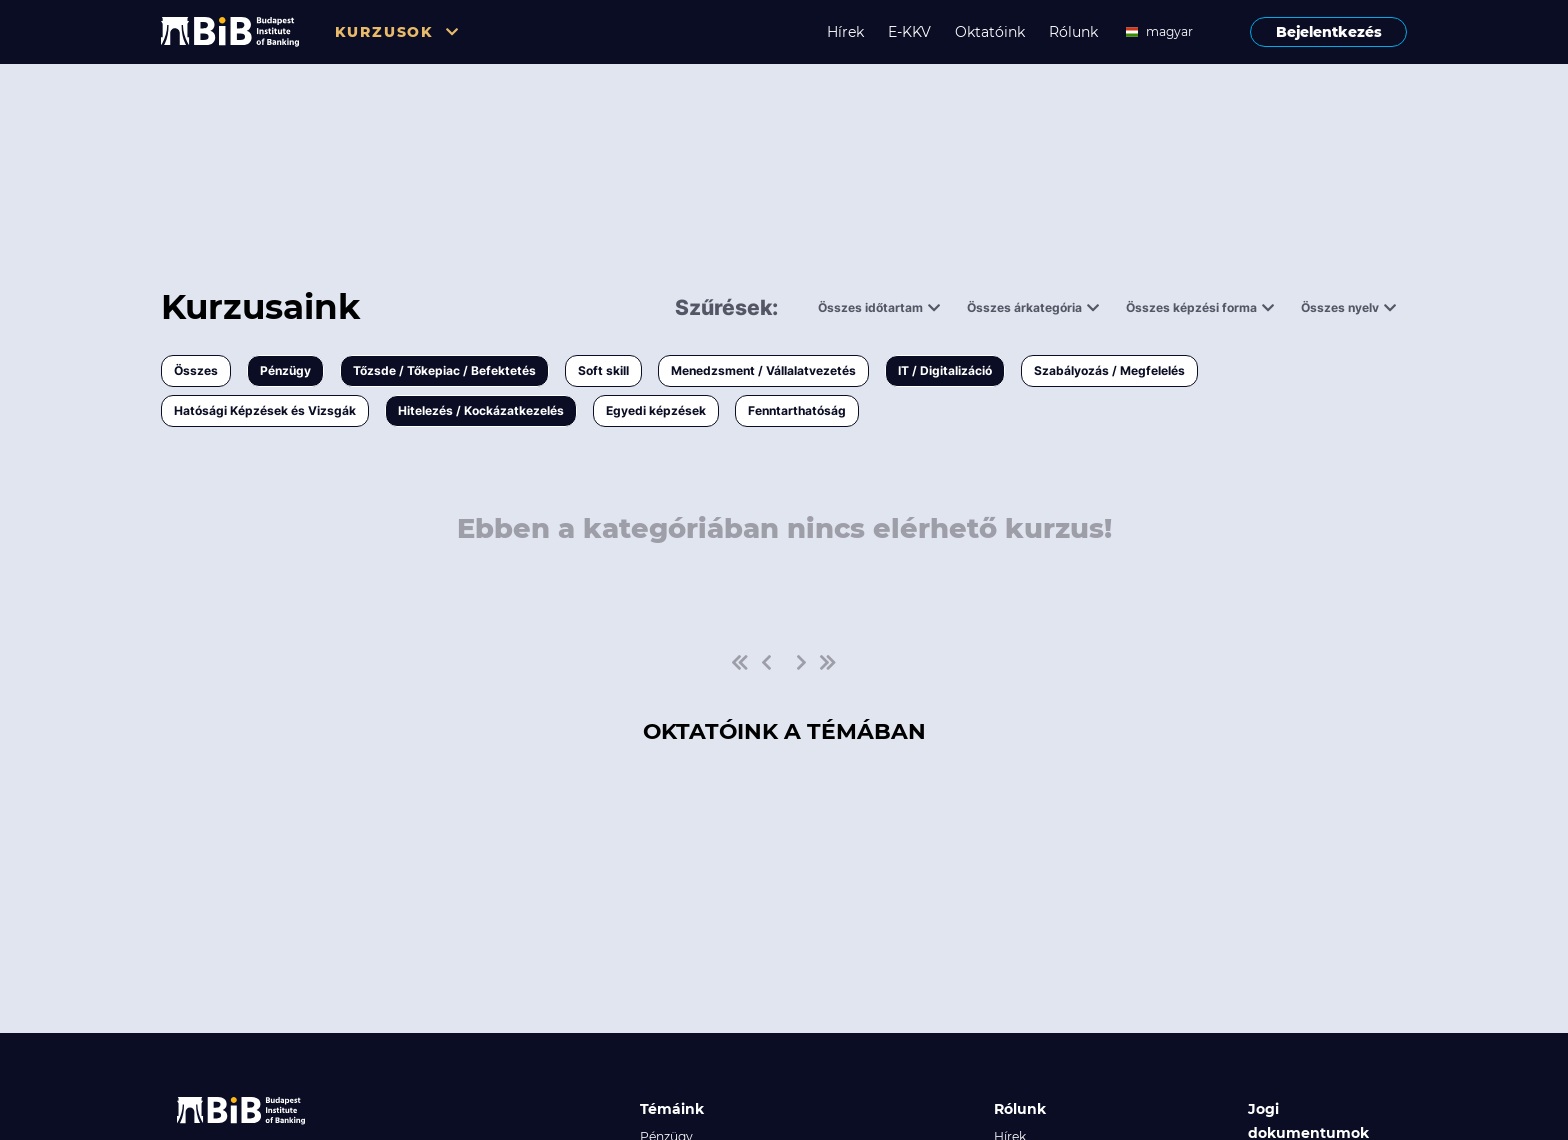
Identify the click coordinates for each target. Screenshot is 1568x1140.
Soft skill (603, 370)
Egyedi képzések (656, 410)
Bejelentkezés (1329, 32)
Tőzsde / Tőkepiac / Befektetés (444, 370)
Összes (196, 370)
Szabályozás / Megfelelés (1109, 370)
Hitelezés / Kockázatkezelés (481, 410)
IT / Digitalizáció (945, 370)
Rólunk (1073, 32)
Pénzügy (285, 370)
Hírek (845, 32)
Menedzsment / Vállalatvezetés (763, 370)
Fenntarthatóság (797, 410)
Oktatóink (990, 32)
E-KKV (909, 32)
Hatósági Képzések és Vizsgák (265, 410)
